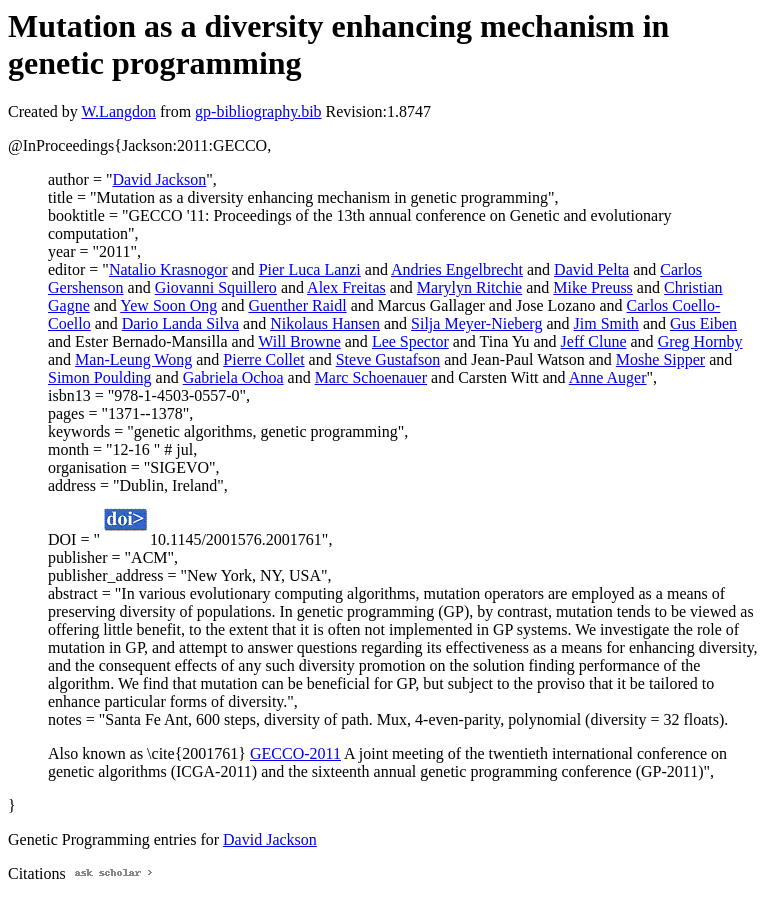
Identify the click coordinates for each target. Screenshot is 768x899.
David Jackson (159, 179)
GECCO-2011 (295, 753)
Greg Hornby (700, 341)
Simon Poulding (100, 377)
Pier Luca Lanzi (310, 269)
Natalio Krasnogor (168, 269)
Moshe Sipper (660, 359)
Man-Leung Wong (133, 359)
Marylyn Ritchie (469, 287)
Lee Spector (410, 341)
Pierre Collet (263, 359)
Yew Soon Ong (168, 305)
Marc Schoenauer (371, 377)
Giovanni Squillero (216, 287)
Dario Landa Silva (180, 323)
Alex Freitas (346, 287)
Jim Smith (606, 323)
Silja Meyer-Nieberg (476, 323)
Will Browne (299, 341)
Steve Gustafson (388, 359)
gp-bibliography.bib (258, 111)
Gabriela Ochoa (233, 377)
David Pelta (591, 269)
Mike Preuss (593, 287)
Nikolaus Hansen (325, 323)
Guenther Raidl (297, 305)
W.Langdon (118, 111)
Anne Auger (608, 377)
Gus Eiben (703, 323)
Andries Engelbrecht (457, 269)
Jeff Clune (594, 341)
